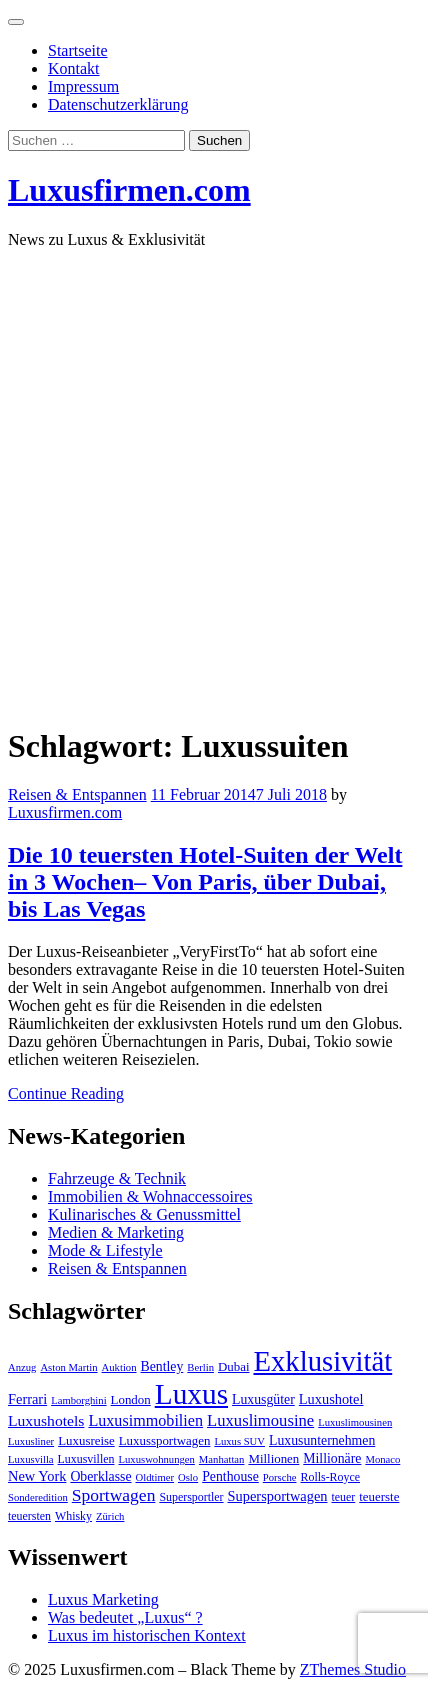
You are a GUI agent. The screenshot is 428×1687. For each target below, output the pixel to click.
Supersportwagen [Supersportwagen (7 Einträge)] (278, 1496)
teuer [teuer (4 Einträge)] (343, 1497)
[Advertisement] (214, 479)
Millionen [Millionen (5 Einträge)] (273, 1459)
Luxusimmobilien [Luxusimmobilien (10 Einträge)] (145, 1420)
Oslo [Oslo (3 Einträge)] (188, 1477)
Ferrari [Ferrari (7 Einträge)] (27, 1399)
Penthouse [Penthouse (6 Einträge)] (230, 1476)
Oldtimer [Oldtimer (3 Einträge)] (155, 1477)
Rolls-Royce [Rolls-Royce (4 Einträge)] (331, 1477)
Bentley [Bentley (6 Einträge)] (162, 1366)
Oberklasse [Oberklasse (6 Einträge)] (100, 1476)
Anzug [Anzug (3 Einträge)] (22, 1367)
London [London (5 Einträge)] (131, 1400)
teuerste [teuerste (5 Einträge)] (379, 1497)
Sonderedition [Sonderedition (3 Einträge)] (38, 1497)
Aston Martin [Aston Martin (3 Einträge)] (68, 1367)
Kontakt (74, 68)
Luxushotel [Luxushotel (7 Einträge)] (331, 1399)
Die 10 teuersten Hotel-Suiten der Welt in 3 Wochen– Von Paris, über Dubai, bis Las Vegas (205, 882)
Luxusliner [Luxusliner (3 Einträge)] (31, 1441)
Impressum (83, 86)
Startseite (78, 50)
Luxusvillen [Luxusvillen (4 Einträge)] (86, 1459)
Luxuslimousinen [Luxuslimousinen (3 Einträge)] (355, 1422)
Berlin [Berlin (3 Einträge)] (200, 1367)
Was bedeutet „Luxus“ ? (125, 1617)
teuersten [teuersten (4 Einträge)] (29, 1516)
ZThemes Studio (353, 1669)
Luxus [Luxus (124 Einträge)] (191, 1394)
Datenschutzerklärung (118, 104)
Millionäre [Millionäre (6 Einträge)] (332, 1458)
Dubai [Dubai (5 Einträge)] (234, 1367)
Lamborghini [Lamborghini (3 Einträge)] (78, 1400)
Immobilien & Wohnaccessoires (150, 1196)
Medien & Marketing (116, 1232)
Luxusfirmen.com (129, 190)
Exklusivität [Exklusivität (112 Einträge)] (322, 1361)
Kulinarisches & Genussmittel (144, 1214)
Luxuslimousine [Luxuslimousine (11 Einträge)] (260, 1420)
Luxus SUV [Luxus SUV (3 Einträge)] (239, 1441)
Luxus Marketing (103, 1599)
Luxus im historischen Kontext (147, 1635)
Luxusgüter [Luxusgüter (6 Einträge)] (263, 1399)
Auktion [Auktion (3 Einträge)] (119, 1367)
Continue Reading (66, 1093)
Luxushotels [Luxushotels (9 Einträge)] (46, 1420)
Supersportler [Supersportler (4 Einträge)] (191, 1497)
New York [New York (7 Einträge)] (37, 1476)
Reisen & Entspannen (77, 794)
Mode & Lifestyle (105, 1250)
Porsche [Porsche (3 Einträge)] (280, 1477)
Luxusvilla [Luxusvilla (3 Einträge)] (31, 1459)
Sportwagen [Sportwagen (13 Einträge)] (114, 1495)
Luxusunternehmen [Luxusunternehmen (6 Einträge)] (322, 1440)
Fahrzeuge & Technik (117, 1178)
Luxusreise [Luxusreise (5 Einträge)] (86, 1441)
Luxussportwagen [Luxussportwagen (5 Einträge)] (165, 1441)
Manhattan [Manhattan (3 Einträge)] (222, 1459)
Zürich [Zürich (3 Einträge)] (110, 1516)
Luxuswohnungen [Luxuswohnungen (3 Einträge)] (156, 1459)
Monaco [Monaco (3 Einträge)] (382, 1459)
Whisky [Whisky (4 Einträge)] (73, 1516)
